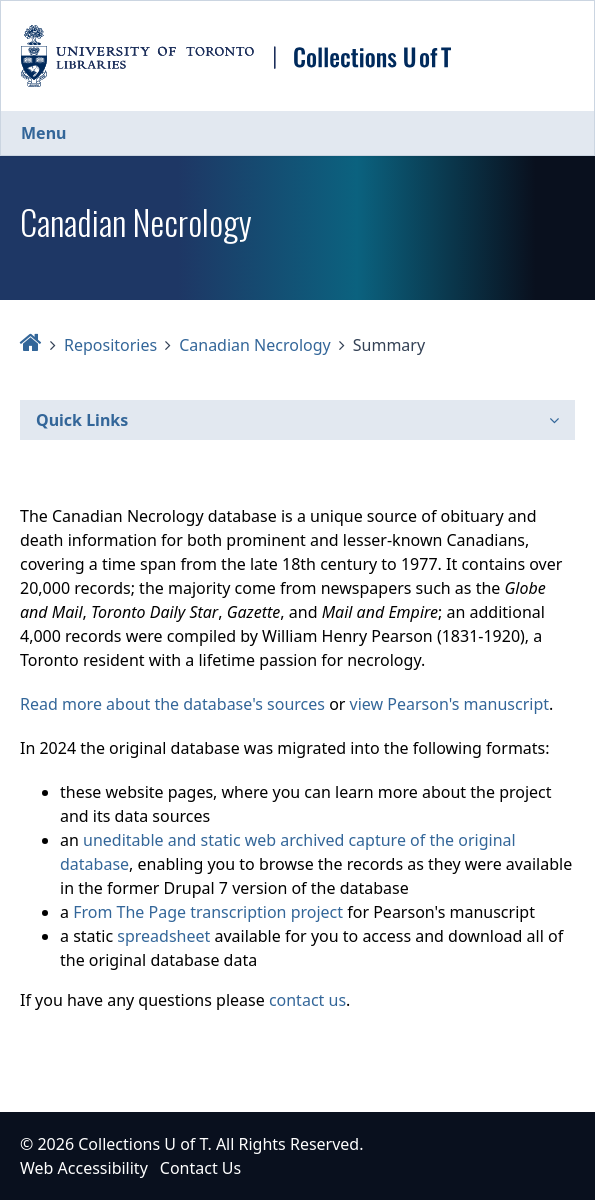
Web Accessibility (84, 1168)
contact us (307, 1000)
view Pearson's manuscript (449, 704)
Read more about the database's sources (172, 704)
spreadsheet (163, 936)
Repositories (110, 345)
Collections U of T (142, 1144)
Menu (43, 133)
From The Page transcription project (208, 912)
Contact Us (200, 1168)
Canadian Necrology (255, 345)
